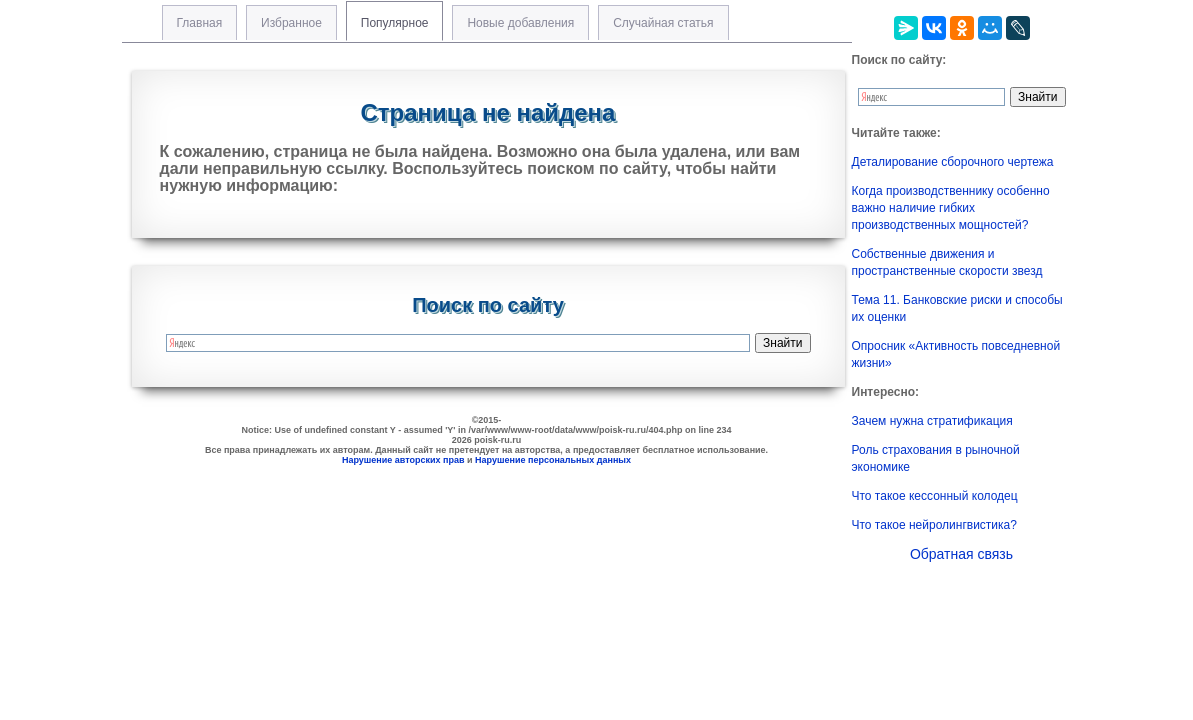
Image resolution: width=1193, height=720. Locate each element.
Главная (200, 23)
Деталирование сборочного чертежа (953, 162)
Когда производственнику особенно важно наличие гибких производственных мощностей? (951, 208)
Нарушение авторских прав (403, 460)
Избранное (291, 23)
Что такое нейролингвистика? (934, 525)
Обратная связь (961, 554)
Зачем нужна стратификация (932, 421)
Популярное (395, 23)
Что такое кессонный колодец (935, 496)
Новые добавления (520, 23)
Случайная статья (663, 23)
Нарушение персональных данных (553, 460)
